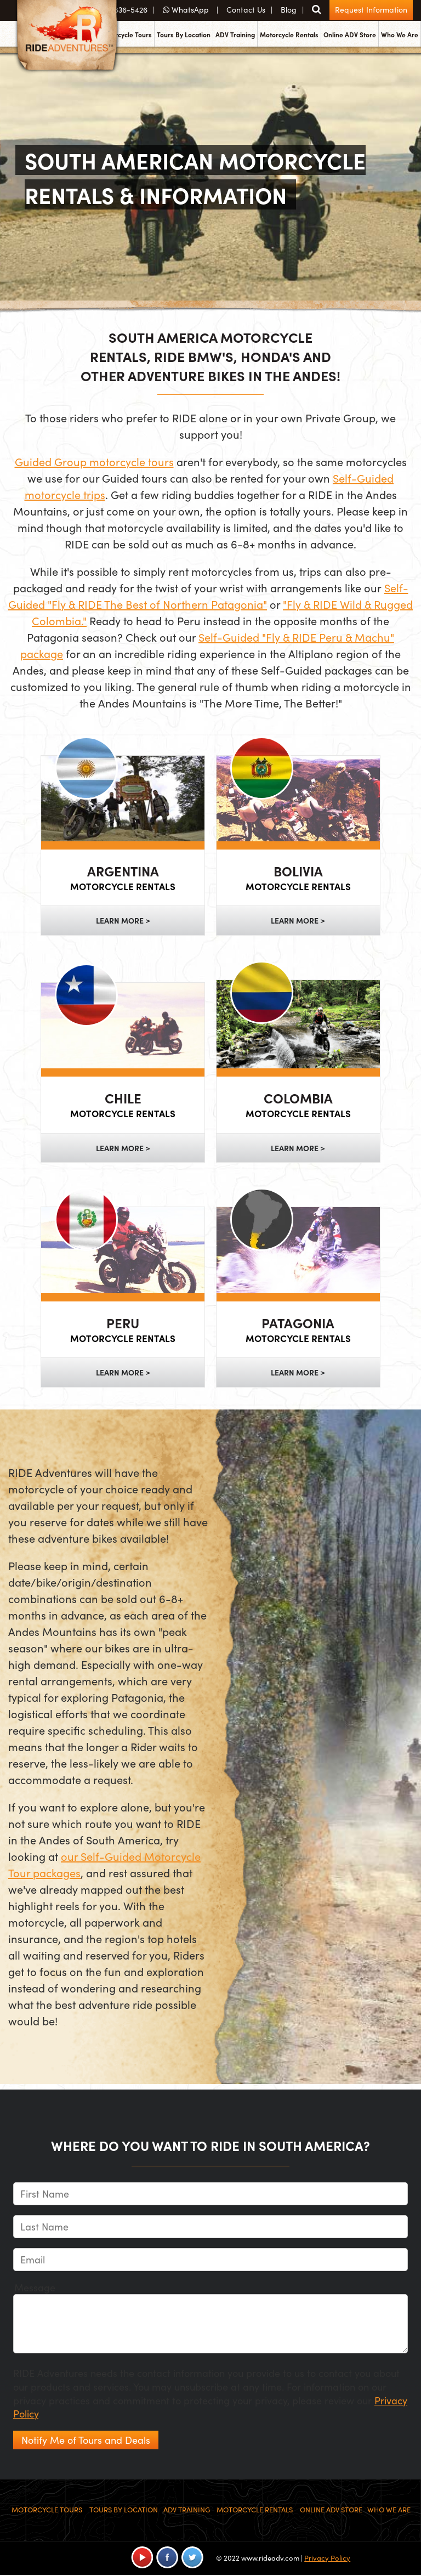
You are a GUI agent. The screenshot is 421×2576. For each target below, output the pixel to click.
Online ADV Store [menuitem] (349, 34)
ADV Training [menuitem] (235, 34)
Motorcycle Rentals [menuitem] (289, 34)
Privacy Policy (327, 2558)
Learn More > (123, 920)
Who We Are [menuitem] (399, 34)
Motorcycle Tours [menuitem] (125, 34)
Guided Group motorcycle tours (94, 461)
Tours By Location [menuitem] (183, 34)
